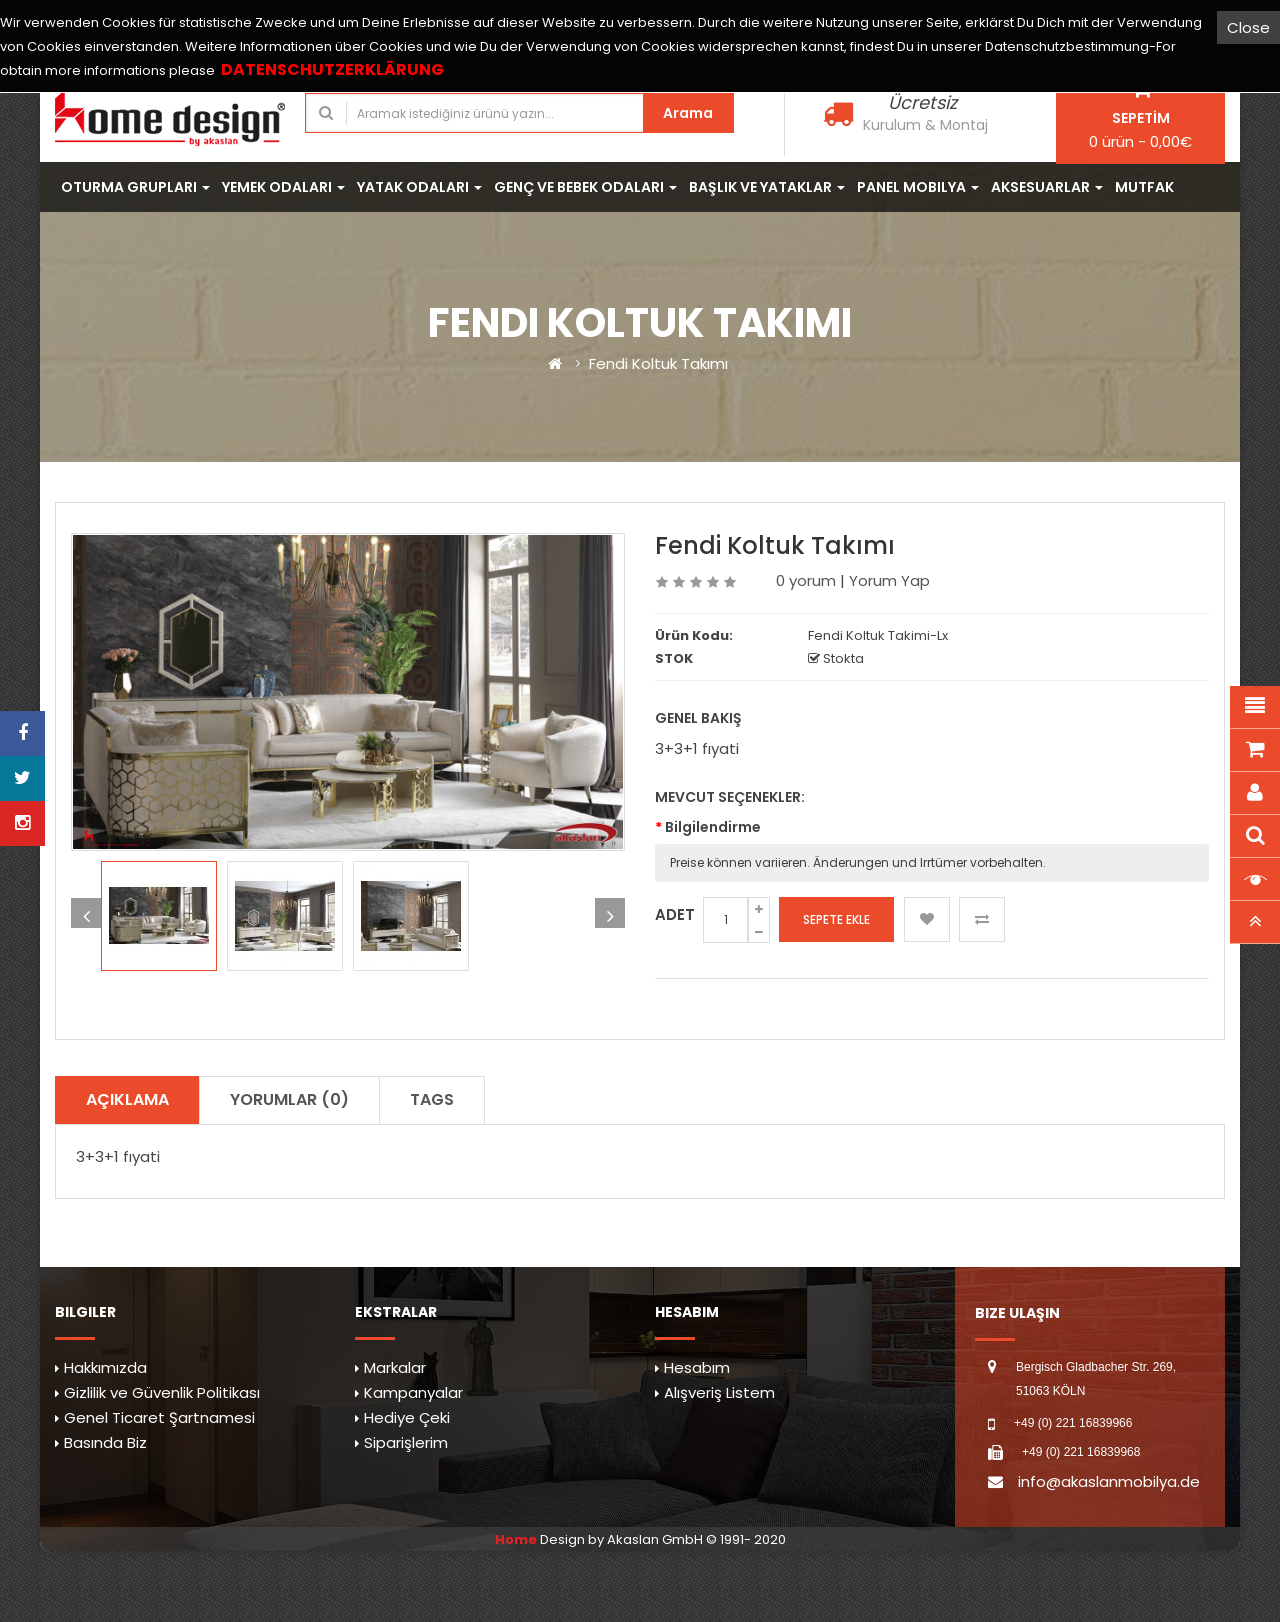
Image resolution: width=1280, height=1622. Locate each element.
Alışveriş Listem (719, 1392)
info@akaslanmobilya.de (1109, 1481)
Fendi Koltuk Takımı (658, 363)
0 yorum (806, 580)
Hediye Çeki (407, 1417)
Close (1248, 27)
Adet (675, 914)
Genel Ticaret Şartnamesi (159, 1417)
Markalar (395, 1367)
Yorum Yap (889, 580)
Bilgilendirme (713, 827)
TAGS (432, 1099)
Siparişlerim (406, 1442)
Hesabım (697, 1367)
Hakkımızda (105, 1367)
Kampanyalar (413, 1392)
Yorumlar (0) (289, 1099)
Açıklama (127, 1099)
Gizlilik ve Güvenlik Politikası (162, 1392)
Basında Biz (105, 1442)
